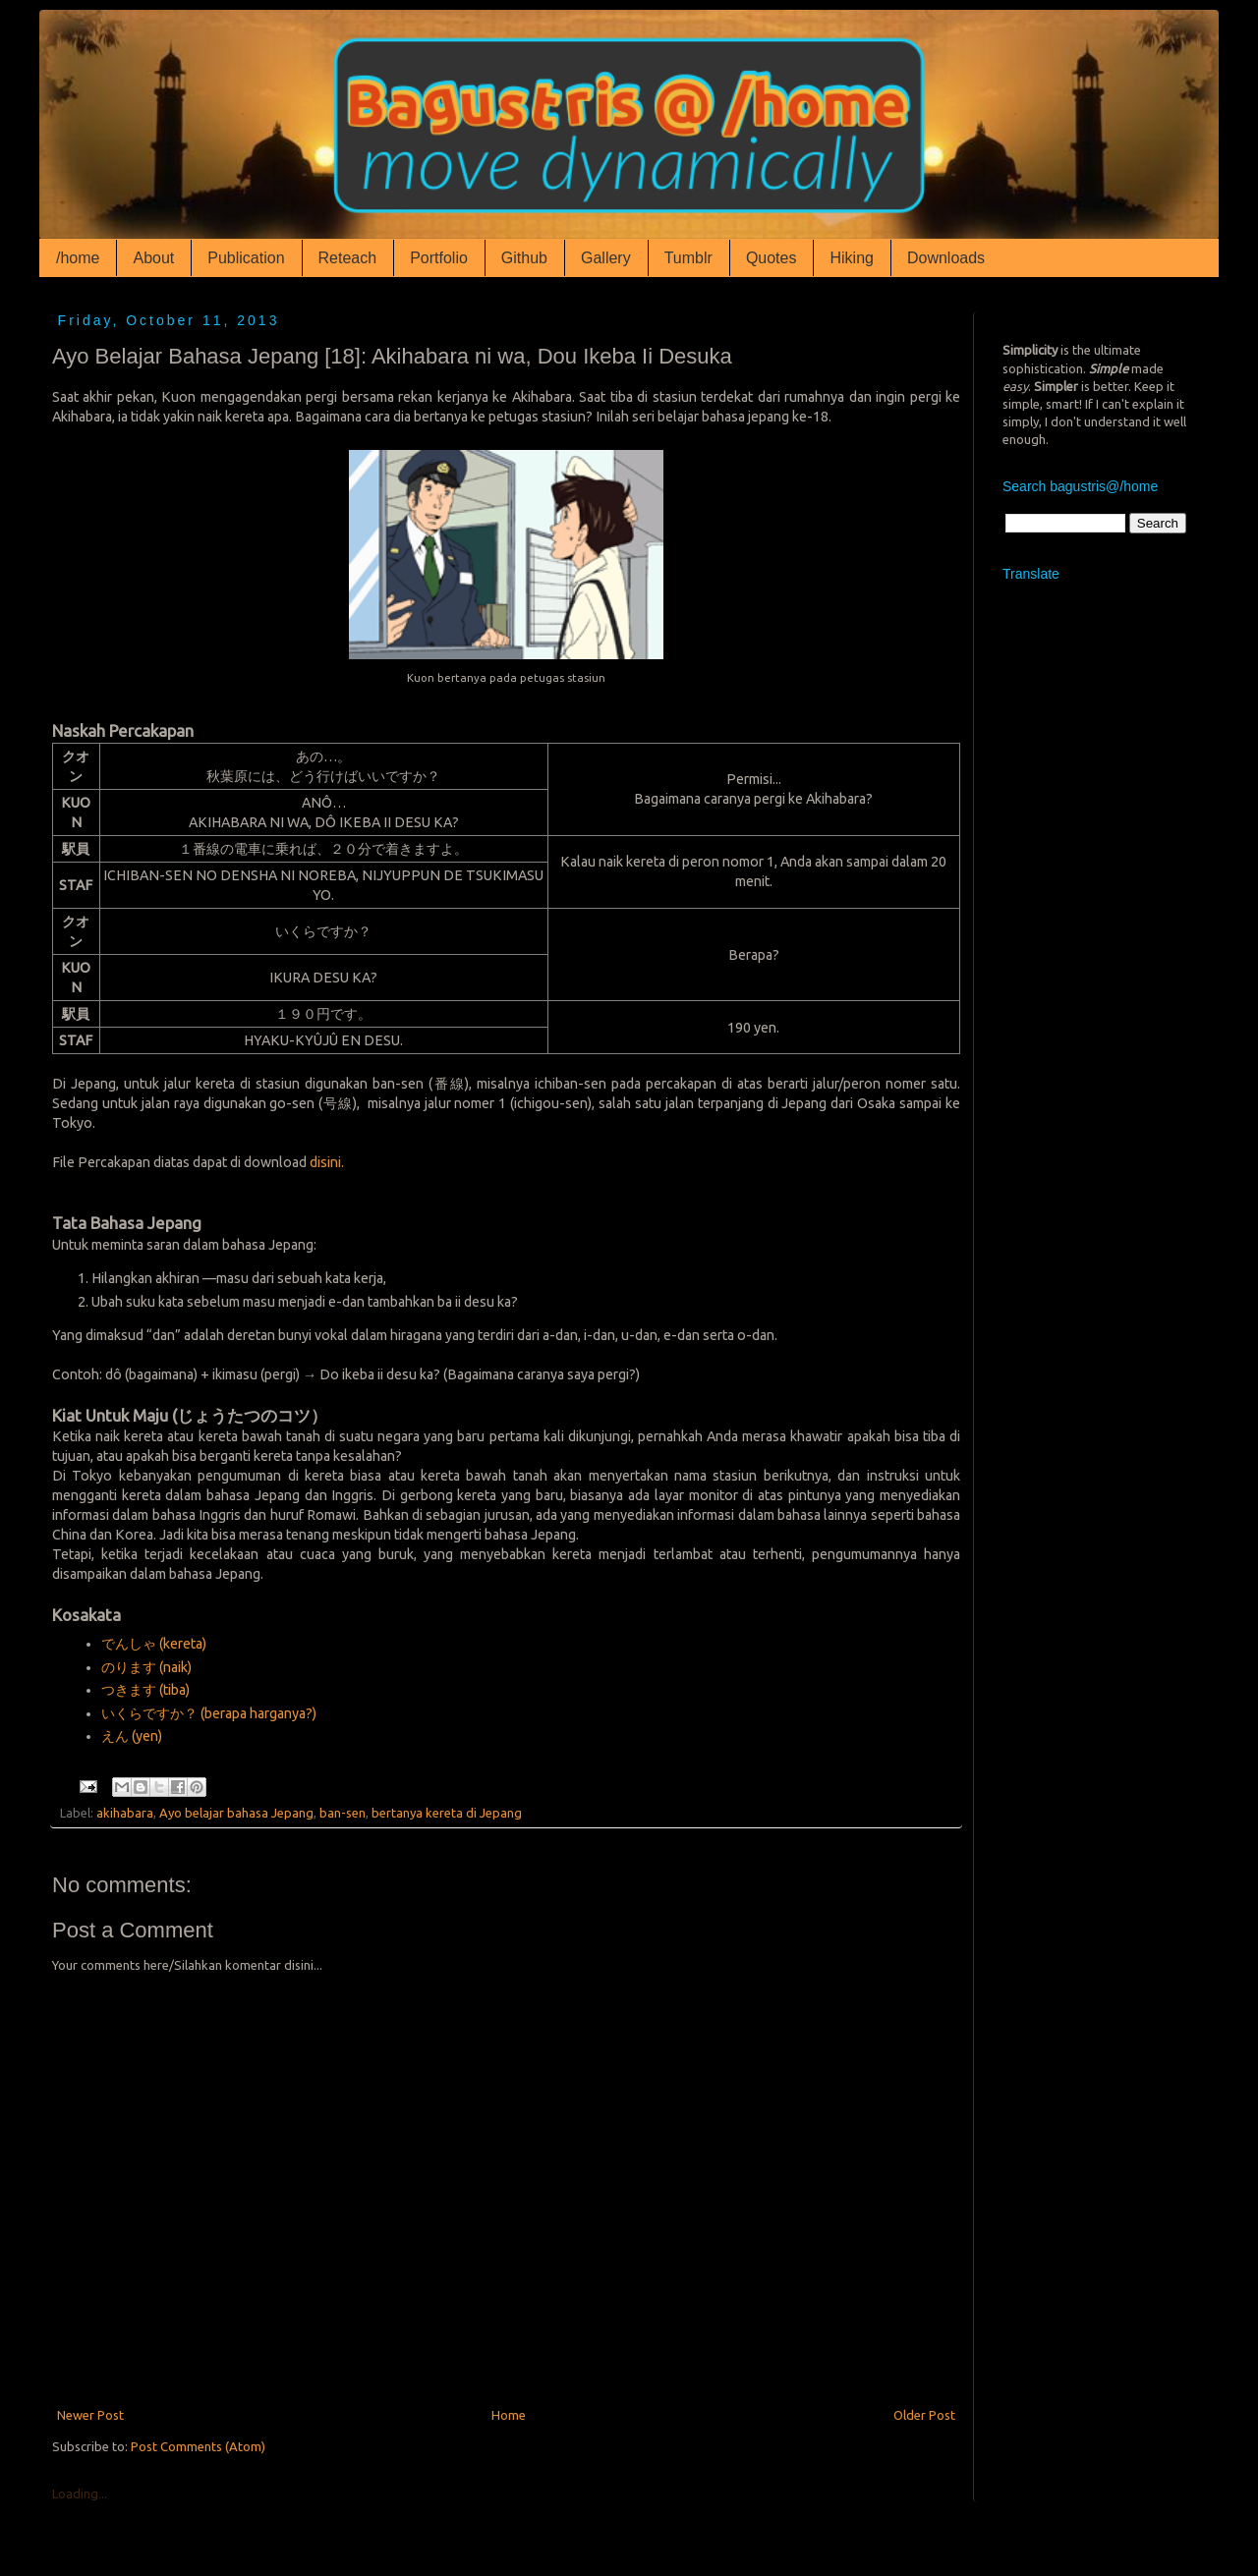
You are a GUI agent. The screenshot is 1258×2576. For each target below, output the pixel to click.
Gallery (606, 258)
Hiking (851, 258)
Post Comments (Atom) (198, 2446)
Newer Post (90, 2415)
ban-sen (342, 1813)
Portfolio (439, 258)
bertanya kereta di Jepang (447, 1813)
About (153, 258)
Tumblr (688, 258)
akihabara (124, 1813)
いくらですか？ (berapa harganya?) (208, 1713)
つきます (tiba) (145, 1690)
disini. (327, 1162)
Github (524, 258)
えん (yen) (131, 1736)
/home (77, 258)
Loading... (79, 2493)
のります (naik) (146, 1667)
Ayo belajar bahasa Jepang (236, 1813)
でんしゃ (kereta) (153, 1644)
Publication (245, 258)
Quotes (771, 258)
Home (508, 2415)
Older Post (924, 2415)
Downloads (946, 258)
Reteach (347, 258)
